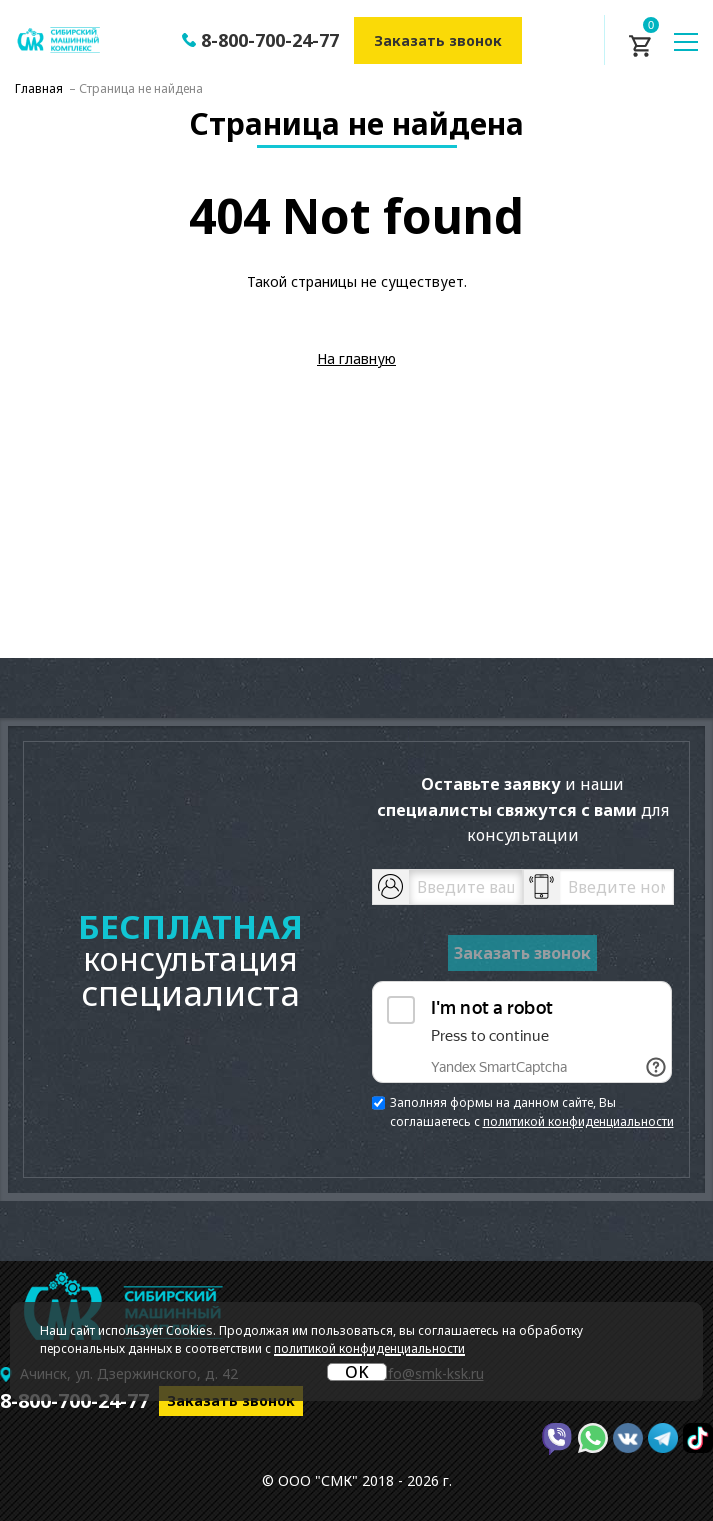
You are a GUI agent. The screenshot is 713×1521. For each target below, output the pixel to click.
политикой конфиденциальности (578, 1121)
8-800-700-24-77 (270, 40)
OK (357, 1372)
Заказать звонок (438, 40)
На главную (356, 358)
